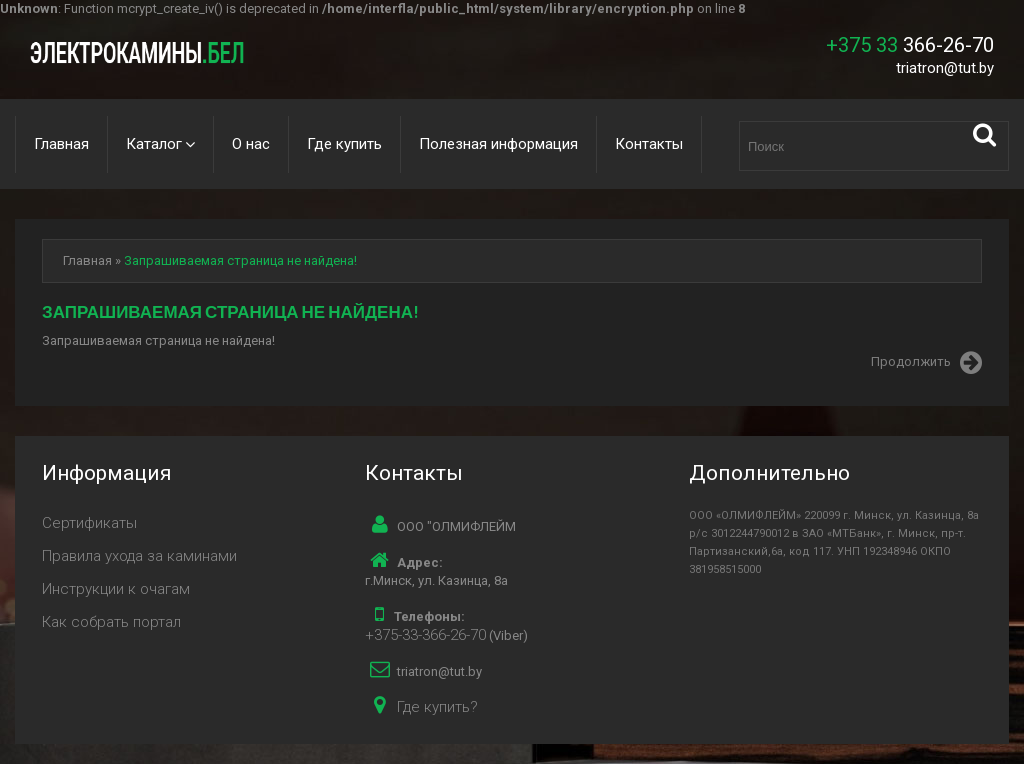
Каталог (154, 144)
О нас (251, 144)
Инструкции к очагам (116, 589)
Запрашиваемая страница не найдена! (240, 260)
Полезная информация (498, 144)
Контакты (649, 144)
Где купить (344, 144)
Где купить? (437, 707)
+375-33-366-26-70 (425, 635)
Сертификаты (89, 523)
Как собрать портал (111, 622)
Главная (61, 144)
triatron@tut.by (945, 68)
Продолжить (926, 363)
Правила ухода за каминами (139, 556)
